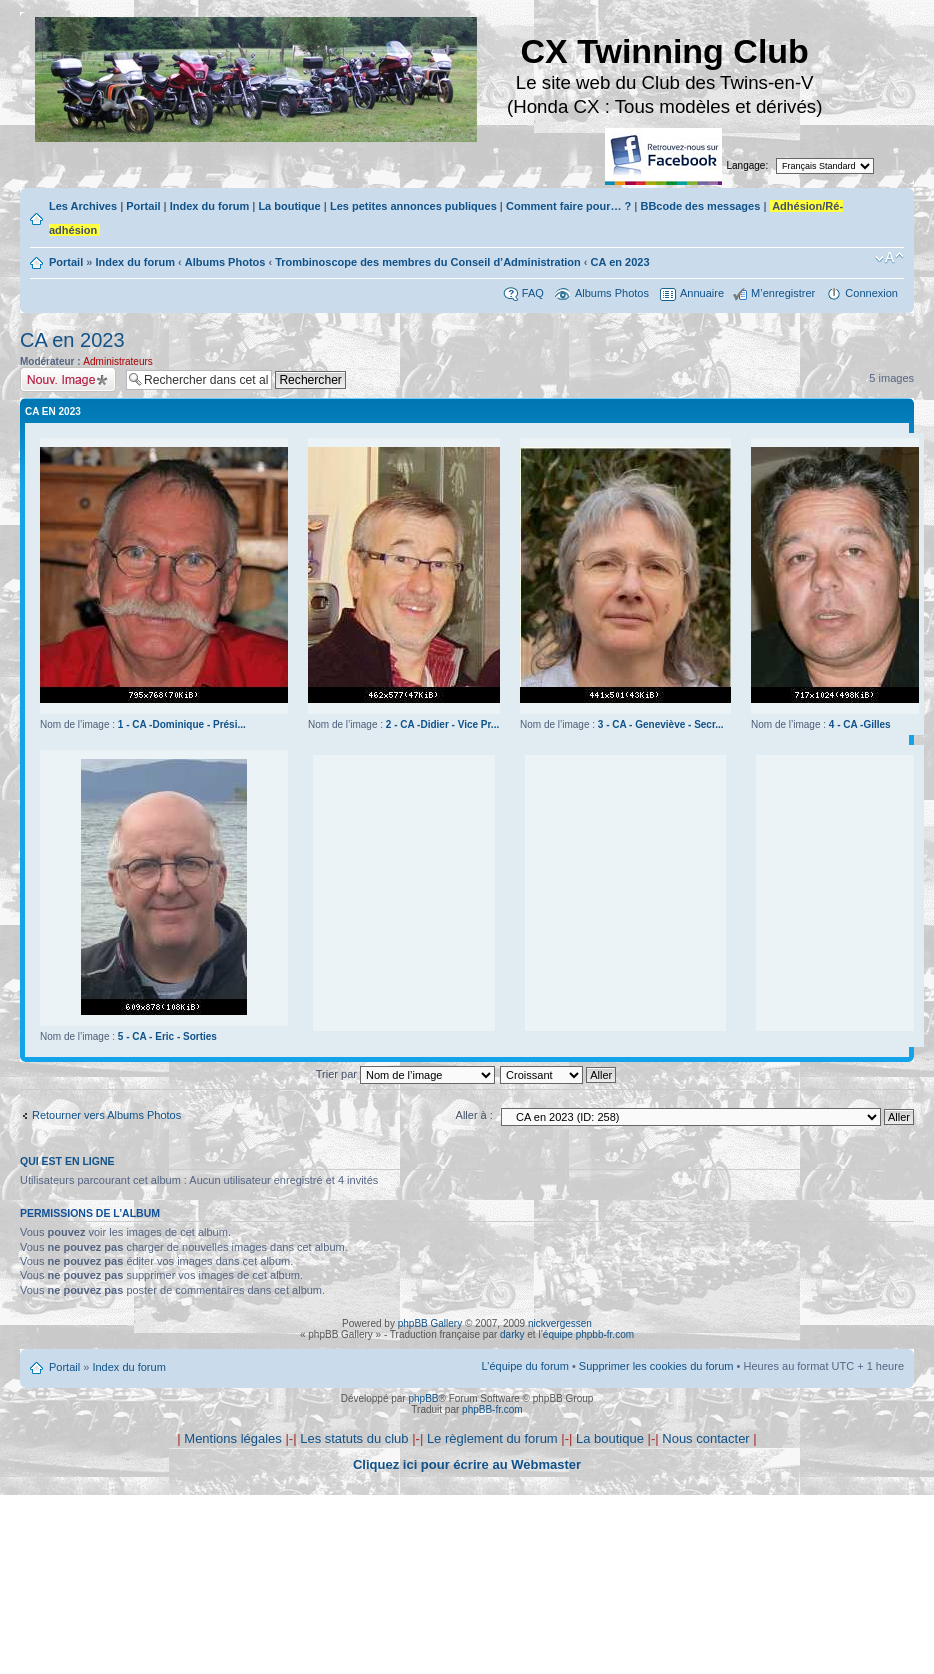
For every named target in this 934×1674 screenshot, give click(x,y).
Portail (143, 206)
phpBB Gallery (430, 1323)
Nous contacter (705, 1438)
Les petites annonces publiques (413, 206)
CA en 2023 (620, 262)
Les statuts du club (354, 1438)
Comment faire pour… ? (568, 206)
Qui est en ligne (67, 1161)
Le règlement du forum (492, 1438)
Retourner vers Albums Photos (106, 1115)
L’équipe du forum (524, 1366)
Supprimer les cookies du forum (656, 1366)
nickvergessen (560, 1323)
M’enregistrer (783, 293)
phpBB (423, 1398)
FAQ (533, 293)
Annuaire (702, 293)
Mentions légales (233, 1438)
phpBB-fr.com (492, 1409)
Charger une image (68, 379)
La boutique (289, 206)
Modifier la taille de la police (889, 258)
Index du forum (209, 206)
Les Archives (83, 206)
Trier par (405, 1074)
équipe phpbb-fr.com (588, 1334)
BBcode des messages (700, 206)
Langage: (748, 165)
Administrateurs (117, 361)
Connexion (871, 293)
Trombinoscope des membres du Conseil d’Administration (428, 262)
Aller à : (474, 1115)
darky (512, 1334)
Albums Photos (225, 262)
